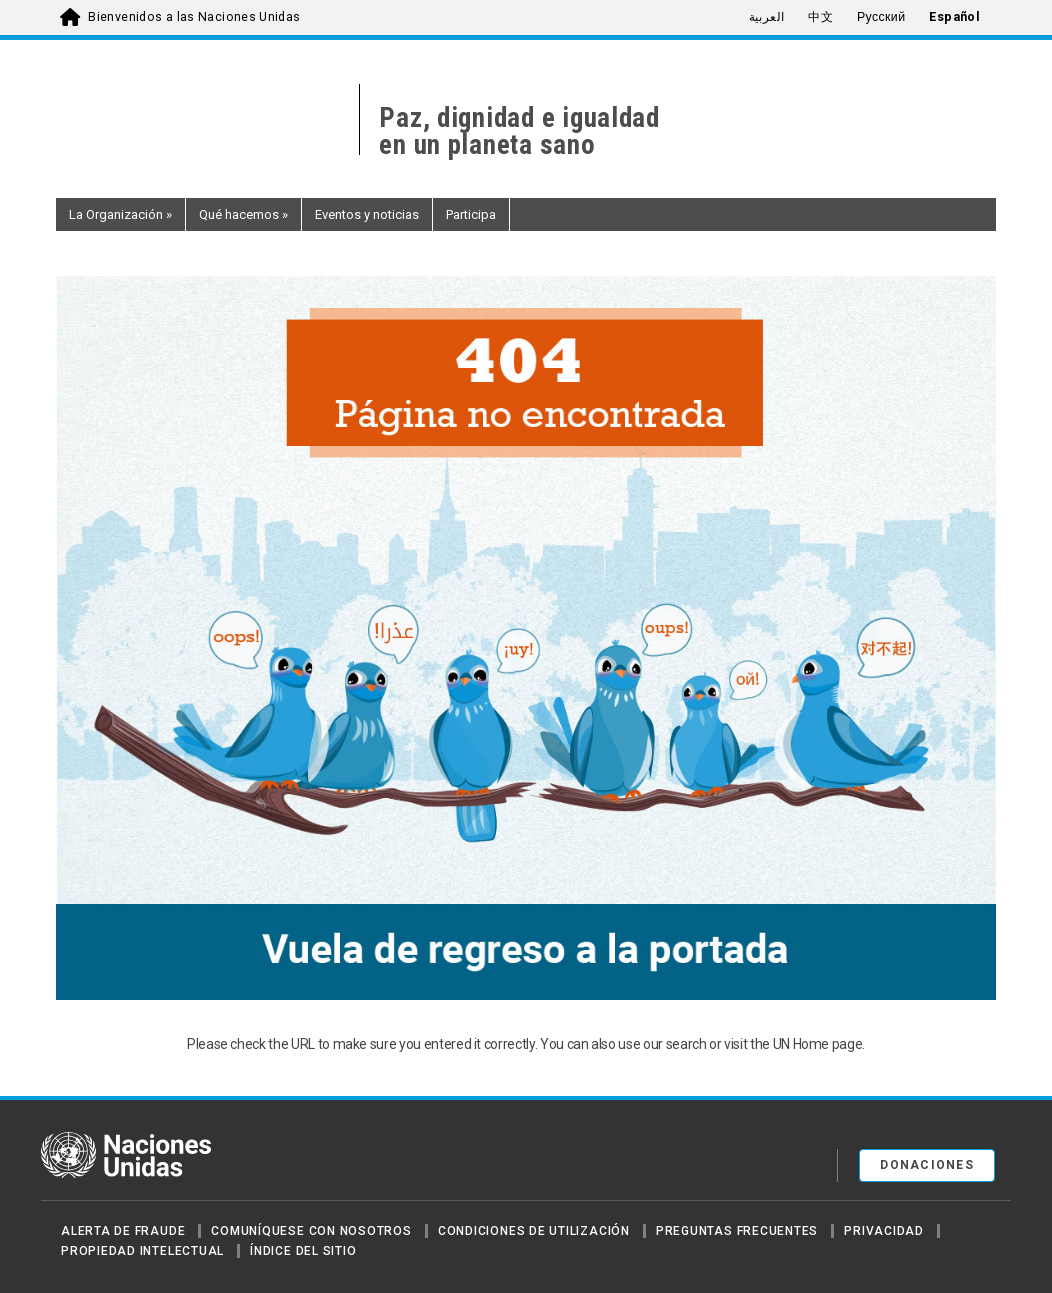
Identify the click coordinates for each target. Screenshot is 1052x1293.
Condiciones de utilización (534, 1231)
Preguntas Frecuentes (737, 1231)
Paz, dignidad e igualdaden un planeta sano (519, 132)
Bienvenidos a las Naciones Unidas (194, 17)
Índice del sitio (303, 1251)
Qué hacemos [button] (243, 214)
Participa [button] (471, 214)
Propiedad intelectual (142, 1251)
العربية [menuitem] (767, 17)
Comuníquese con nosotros (311, 1231)
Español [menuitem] (954, 17)
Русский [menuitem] (881, 17)
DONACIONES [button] (927, 1165)
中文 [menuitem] (820, 17)
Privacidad (884, 1231)
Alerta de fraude (123, 1231)
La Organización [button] (120, 214)
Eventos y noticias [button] (367, 214)
